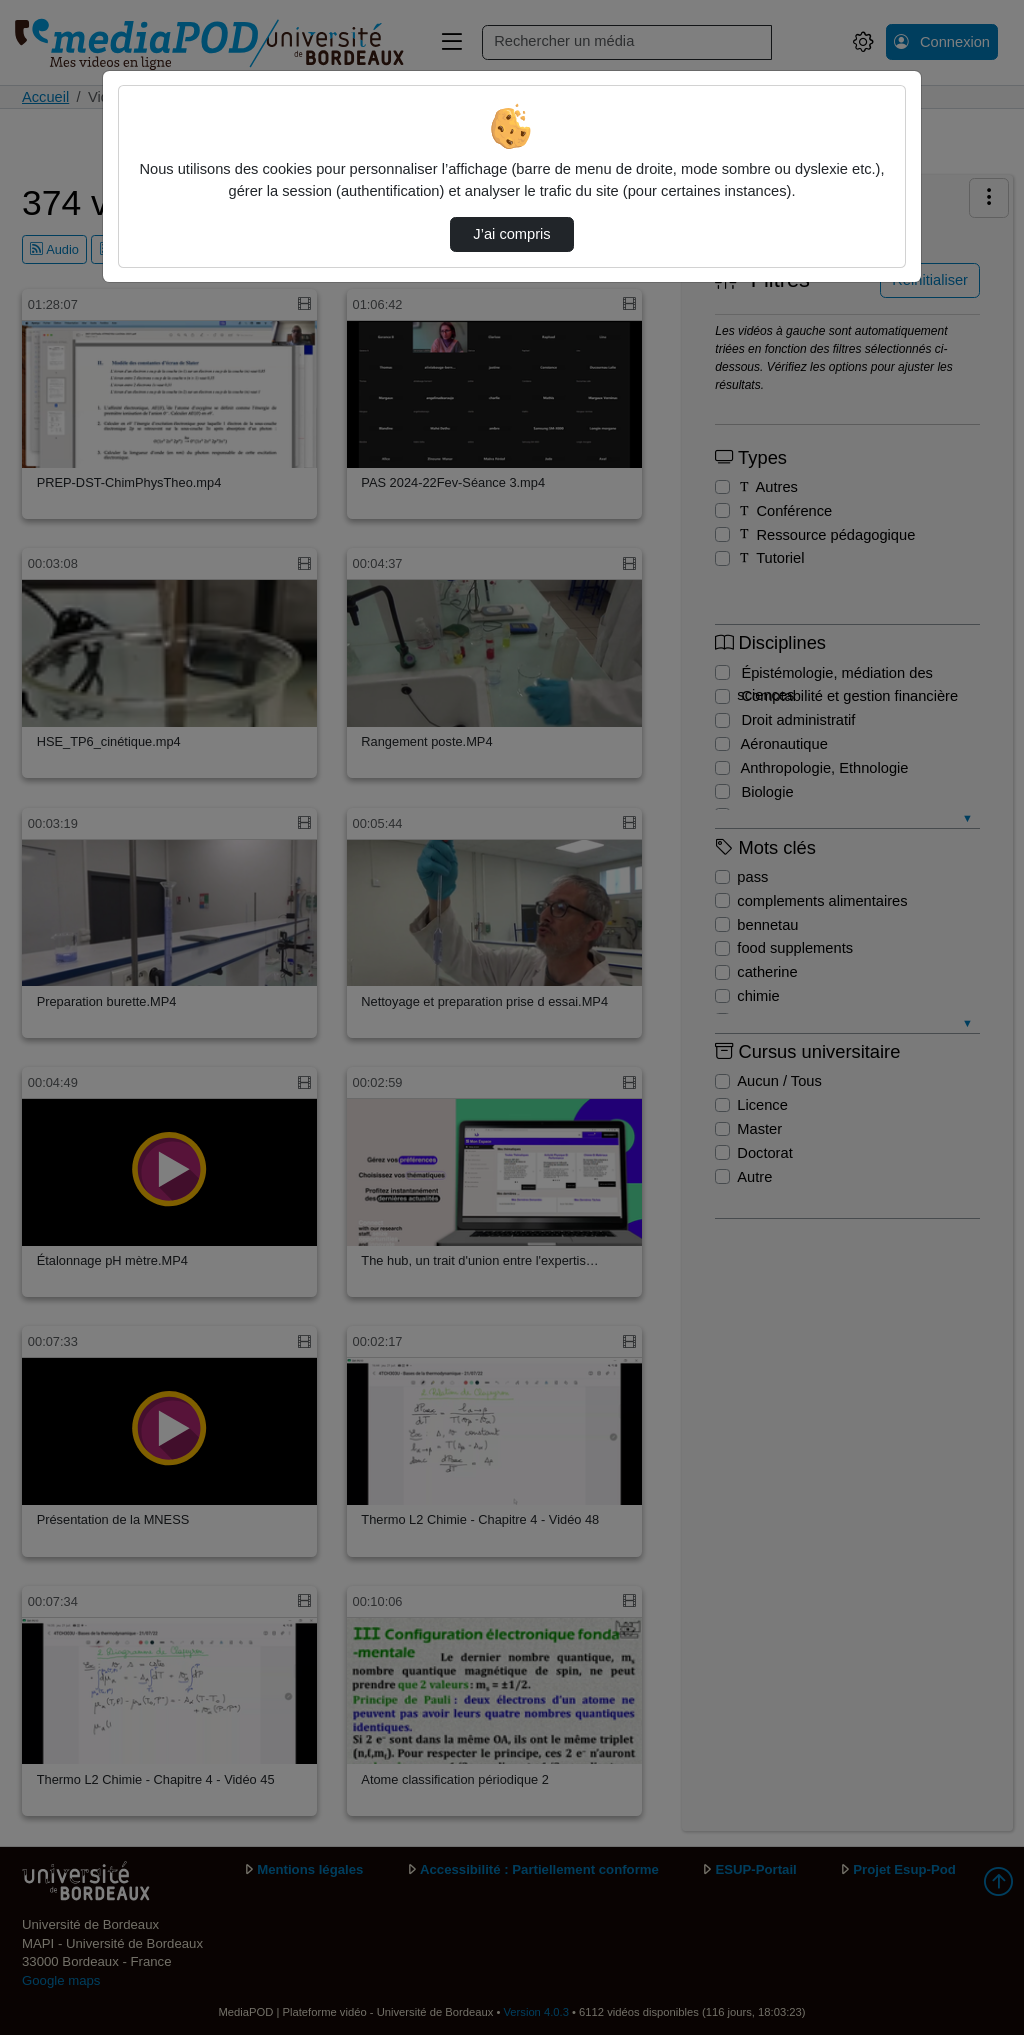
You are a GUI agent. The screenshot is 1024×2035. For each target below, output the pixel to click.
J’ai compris (511, 234)
